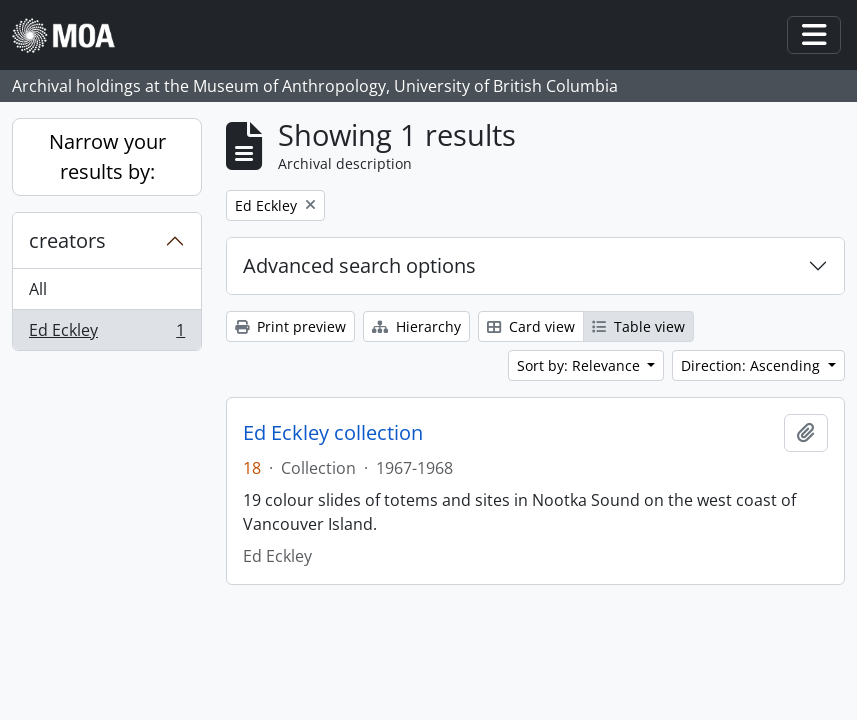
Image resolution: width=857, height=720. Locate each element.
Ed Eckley (106, 334)
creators (67, 240)
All (38, 289)
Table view (638, 326)
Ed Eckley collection (333, 433)
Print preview (290, 326)
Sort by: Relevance (580, 365)
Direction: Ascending (752, 365)
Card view (531, 326)
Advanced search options (359, 265)
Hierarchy (416, 326)
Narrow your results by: (107, 156)
